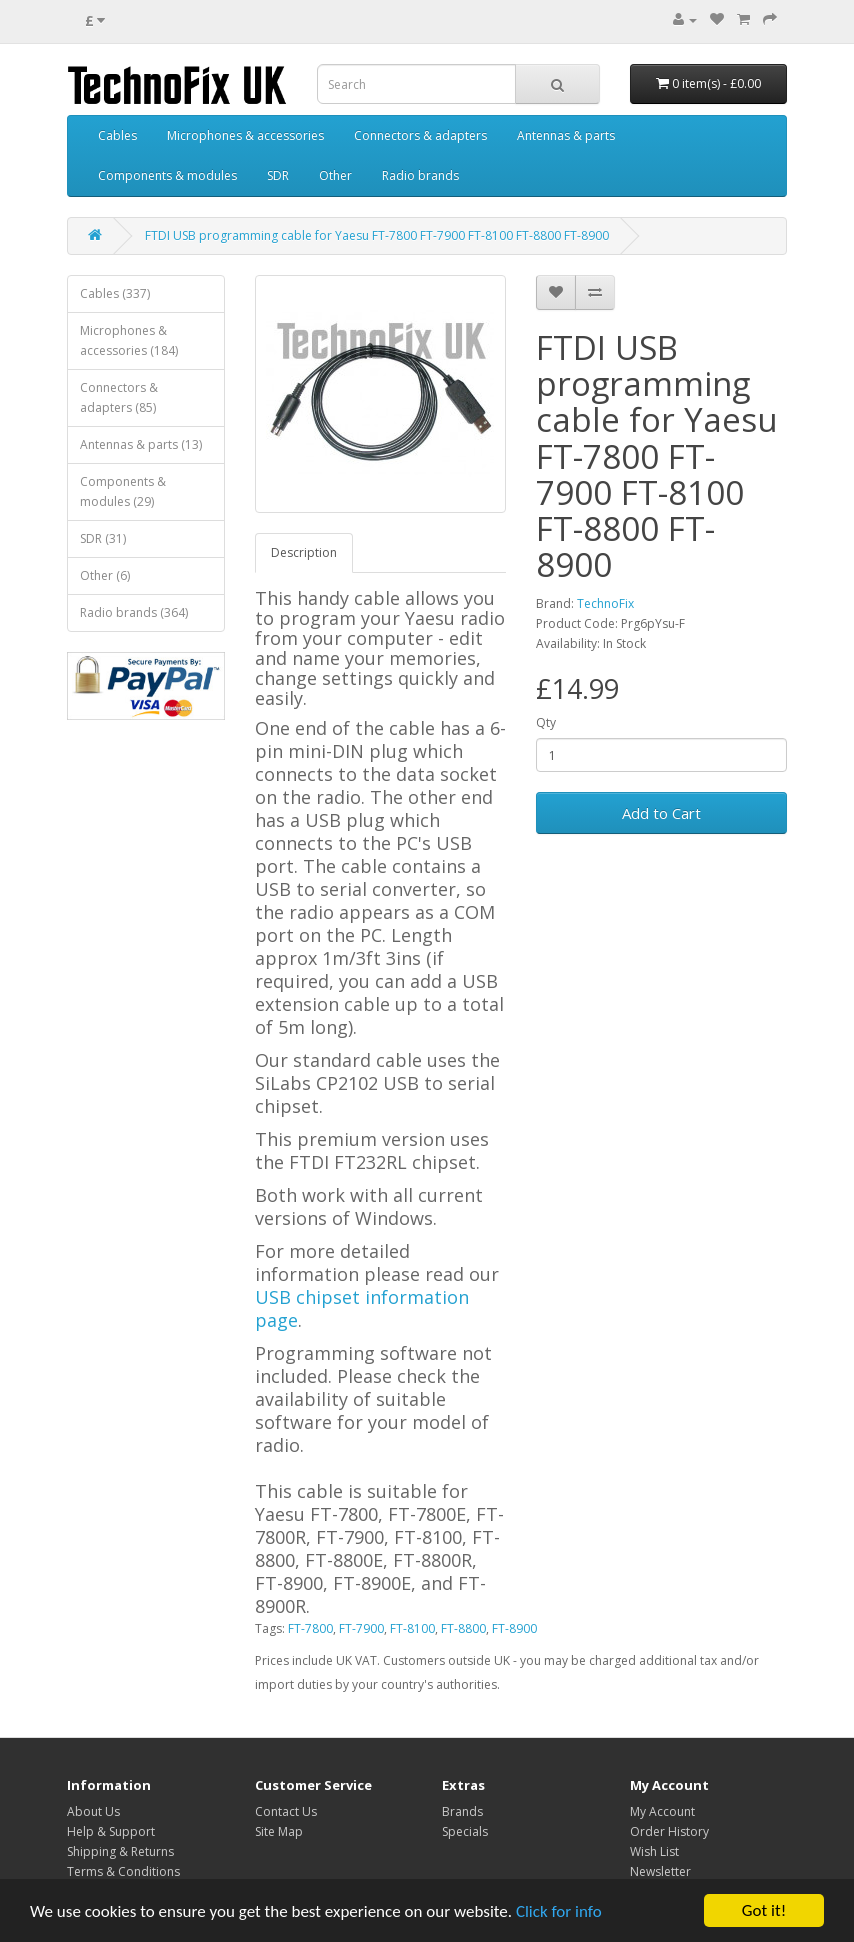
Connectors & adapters (420, 135)
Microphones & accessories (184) (129, 340)
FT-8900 (514, 1628)
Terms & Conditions (123, 1871)
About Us (93, 1811)
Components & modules (167, 175)
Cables (117, 135)
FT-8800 (463, 1628)
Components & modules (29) (123, 491)
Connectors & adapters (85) (119, 397)
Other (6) (105, 575)
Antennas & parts (566, 135)
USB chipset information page (362, 1308)
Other (335, 175)
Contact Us (286, 1811)
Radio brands (420, 175)
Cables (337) (115, 293)
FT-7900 (361, 1628)
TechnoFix (605, 603)
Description (304, 552)
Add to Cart (661, 813)
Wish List (654, 1851)
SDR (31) (103, 538)
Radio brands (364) (134, 612)
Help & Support (111, 1831)
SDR (278, 175)
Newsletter (660, 1871)
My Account (662, 1811)
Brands (462, 1811)
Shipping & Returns (120, 1851)
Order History (669, 1831)
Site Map (279, 1831)
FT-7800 (310, 1628)
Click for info (559, 1911)
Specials (465, 1831)
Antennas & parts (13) (141, 444)
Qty (546, 722)
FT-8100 (412, 1628)
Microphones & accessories (245, 135)
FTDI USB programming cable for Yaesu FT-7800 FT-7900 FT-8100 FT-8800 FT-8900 (377, 235)
